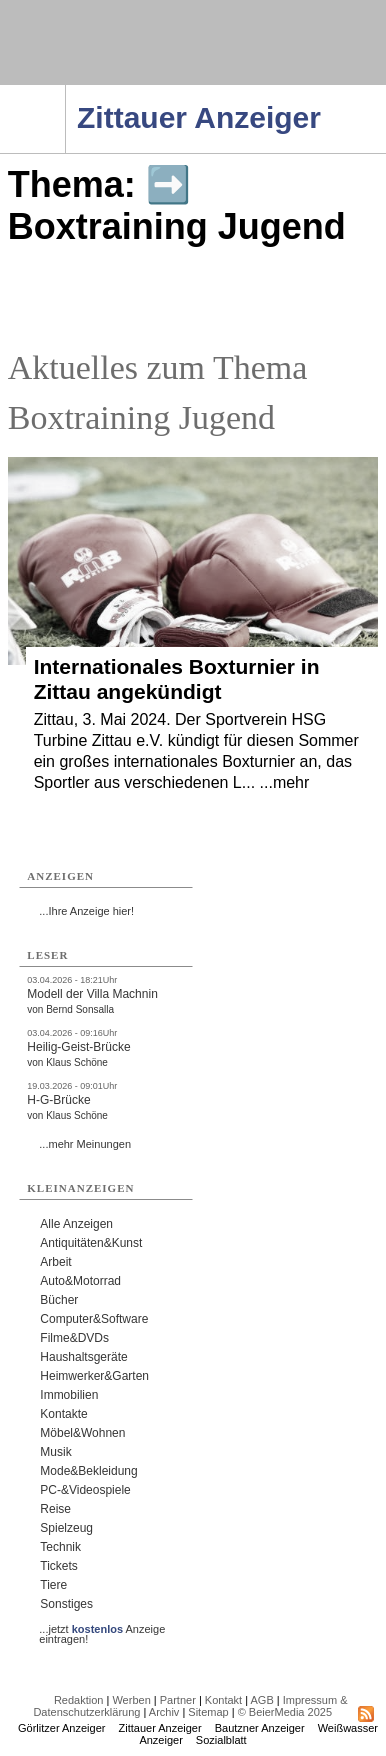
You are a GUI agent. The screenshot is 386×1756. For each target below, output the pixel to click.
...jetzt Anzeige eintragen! (102, 1629)
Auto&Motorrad (80, 1281)
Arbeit (55, 1262)
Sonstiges (66, 1604)
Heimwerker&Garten (94, 1376)
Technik (60, 1547)
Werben (131, 1700)
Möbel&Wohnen (82, 1433)
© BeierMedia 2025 (285, 1712)
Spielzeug (66, 1528)
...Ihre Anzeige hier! (86, 911)
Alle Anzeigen (76, 1224)
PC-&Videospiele (85, 1490)
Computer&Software (94, 1319)
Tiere (53, 1585)
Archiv (164, 1712)
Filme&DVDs (74, 1338)
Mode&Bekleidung (88, 1471)
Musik (55, 1452)
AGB (262, 1700)
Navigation (65, 91)
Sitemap (208, 1712)
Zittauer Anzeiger (160, 1728)
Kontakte (63, 1414)
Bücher (59, 1300)
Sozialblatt (221, 1740)
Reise (55, 1509)
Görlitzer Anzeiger (61, 1728)
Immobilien (69, 1395)
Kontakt (223, 1700)
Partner (178, 1700)
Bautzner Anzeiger (260, 1728)
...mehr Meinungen (85, 1144)
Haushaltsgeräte (83, 1357)
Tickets (59, 1566)
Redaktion (79, 1700)
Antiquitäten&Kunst (91, 1243)
